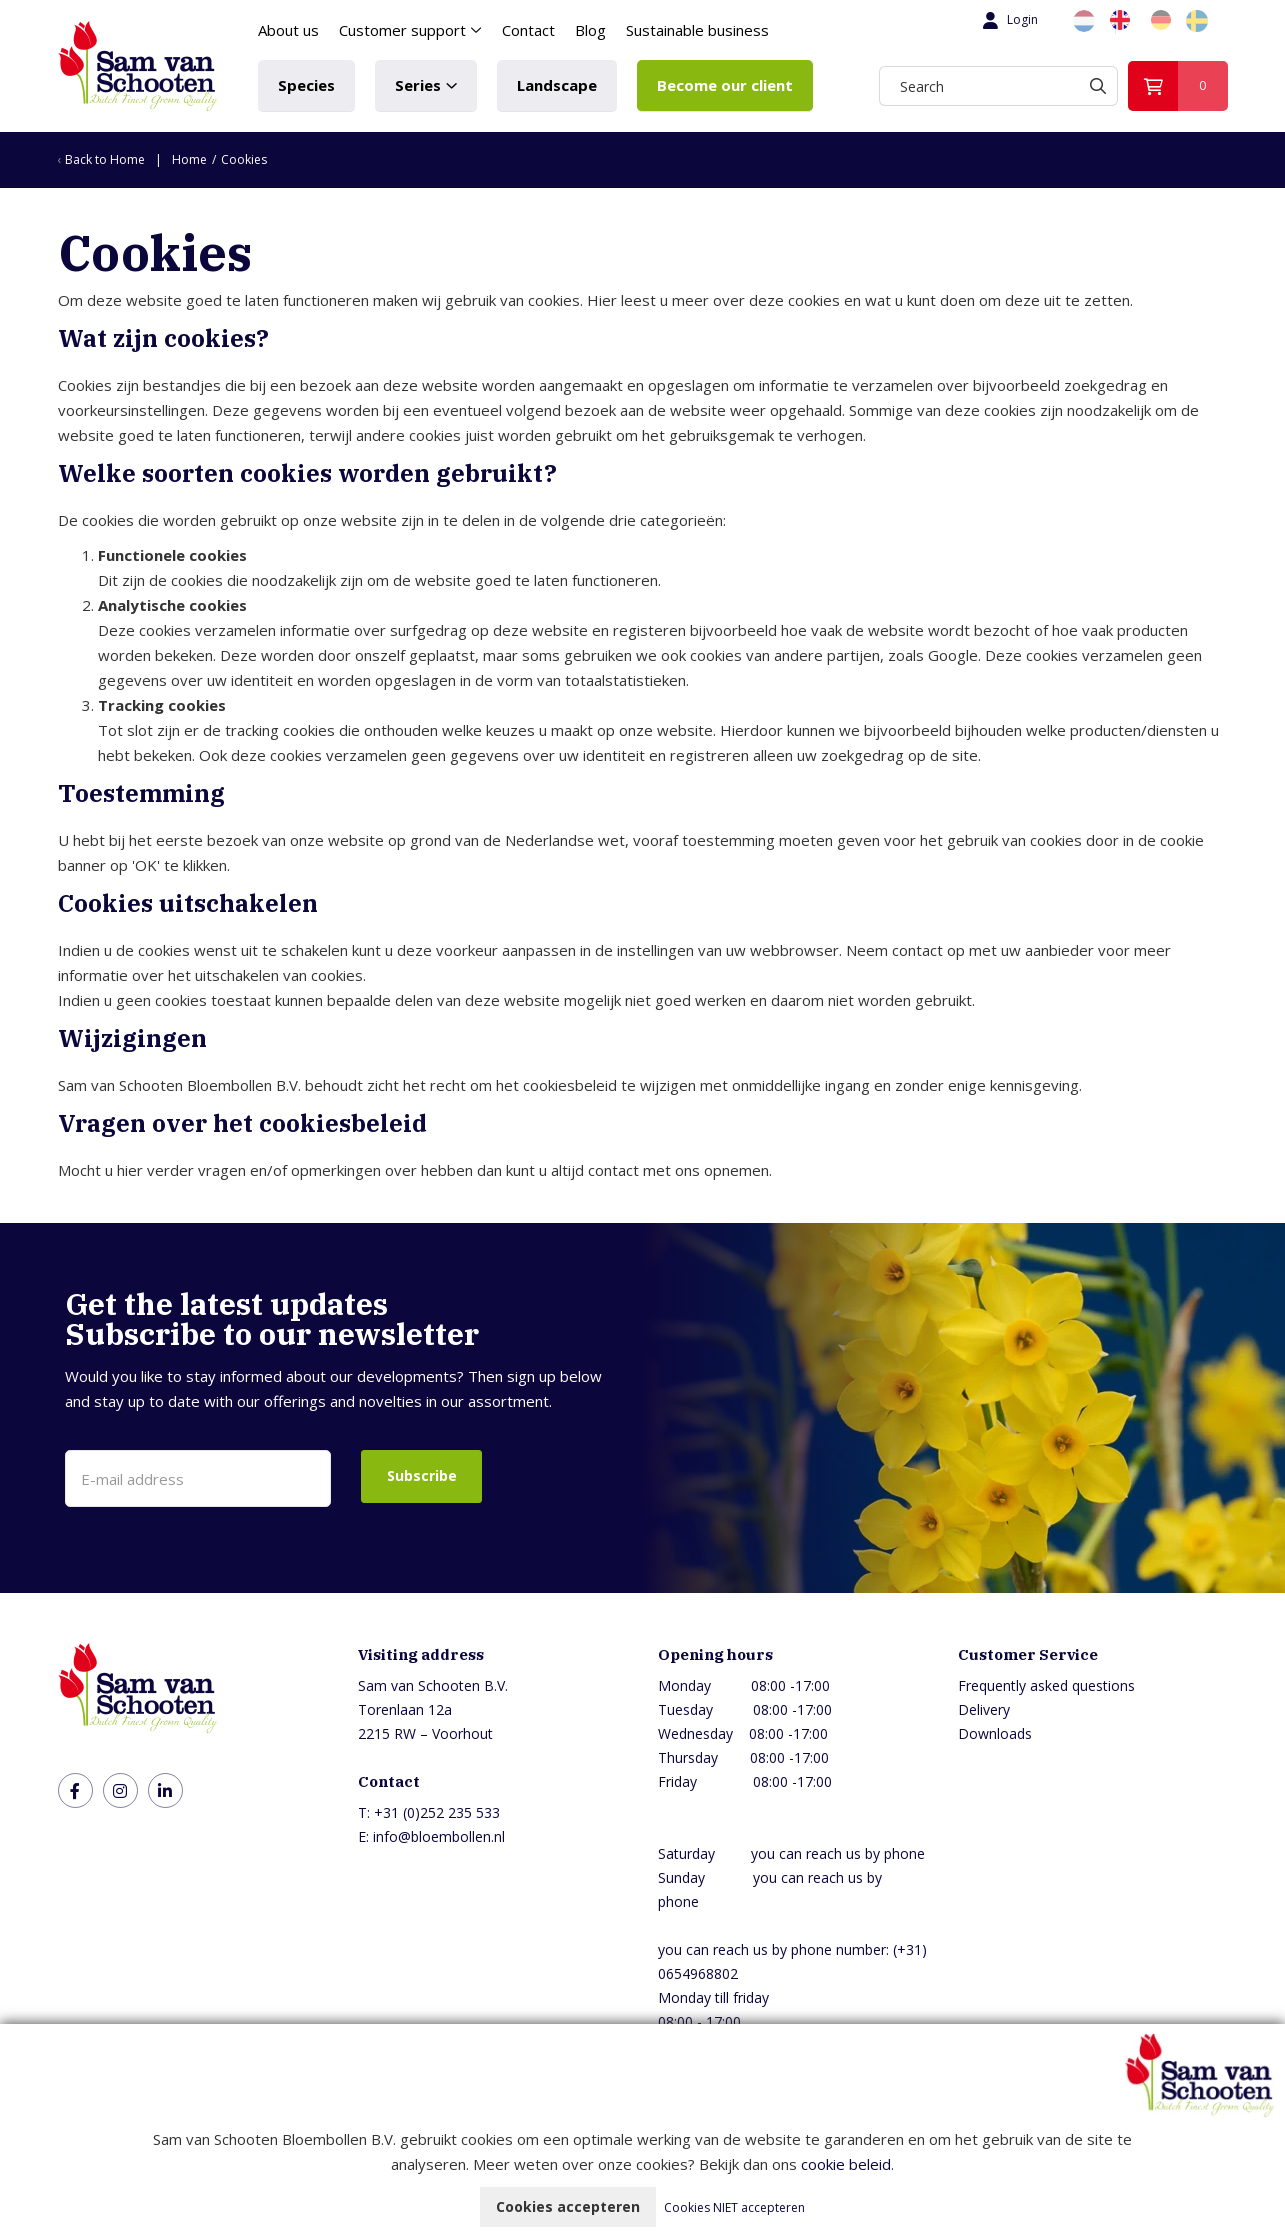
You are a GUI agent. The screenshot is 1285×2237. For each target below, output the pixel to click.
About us (288, 30)
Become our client (725, 85)
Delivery (984, 1709)
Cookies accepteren (568, 2206)
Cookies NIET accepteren (734, 2207)
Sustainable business (697, 30)
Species (306, 85)
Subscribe (422, 1475)
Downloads (995, 1733)
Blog (590, 30)
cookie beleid (846, 2164)
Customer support (402, 30)
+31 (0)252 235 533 (437, 1812)
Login (1008, 20)
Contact (528, 30)
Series (418, 85)
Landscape (557, 85)
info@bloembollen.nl (439, 1836)
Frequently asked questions (1046, 1685)
